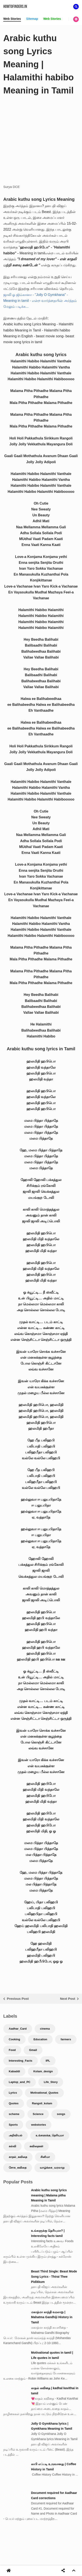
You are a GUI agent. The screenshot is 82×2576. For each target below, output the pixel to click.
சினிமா (45, 2157)
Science (38, 2114)
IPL (48, 2060)
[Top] (74, 2570)
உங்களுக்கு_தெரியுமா (50, 2135)
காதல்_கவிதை (18, 2157)
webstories (38, 2124)
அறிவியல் (15, 2135)
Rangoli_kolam (42, 2103)
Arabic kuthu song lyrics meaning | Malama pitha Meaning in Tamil (49, 2195)
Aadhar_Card (18, 2028)
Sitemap (32, 18)
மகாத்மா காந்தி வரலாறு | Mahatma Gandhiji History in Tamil (51, 2317)
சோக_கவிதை (17, 2167)
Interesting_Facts (20, 2060)
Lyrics (13, 2092)
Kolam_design (43, 2071)
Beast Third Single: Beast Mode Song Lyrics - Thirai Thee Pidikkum (54, 2277)
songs (61, 2114)
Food (12, 2050)
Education (40, 2039)
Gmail (33, 2050)
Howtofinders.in (15, 6)
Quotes (14, 2103)
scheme (14, 2114)
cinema (45, 2028)
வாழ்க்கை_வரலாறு (52, 2167)
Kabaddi (14, 2071)
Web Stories (12, 18)
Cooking (14, 2039)
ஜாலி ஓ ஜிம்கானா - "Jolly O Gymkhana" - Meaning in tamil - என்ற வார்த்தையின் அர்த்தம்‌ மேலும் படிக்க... (40, 300)
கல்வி (12, 2146)
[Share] (63, 2570)
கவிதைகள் (36, 2146)
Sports (13, 2124)
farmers (66, 2039)
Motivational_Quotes (44, 2092)
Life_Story (51, 2082)
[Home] (8, 2570)
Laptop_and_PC (19, 2082)
